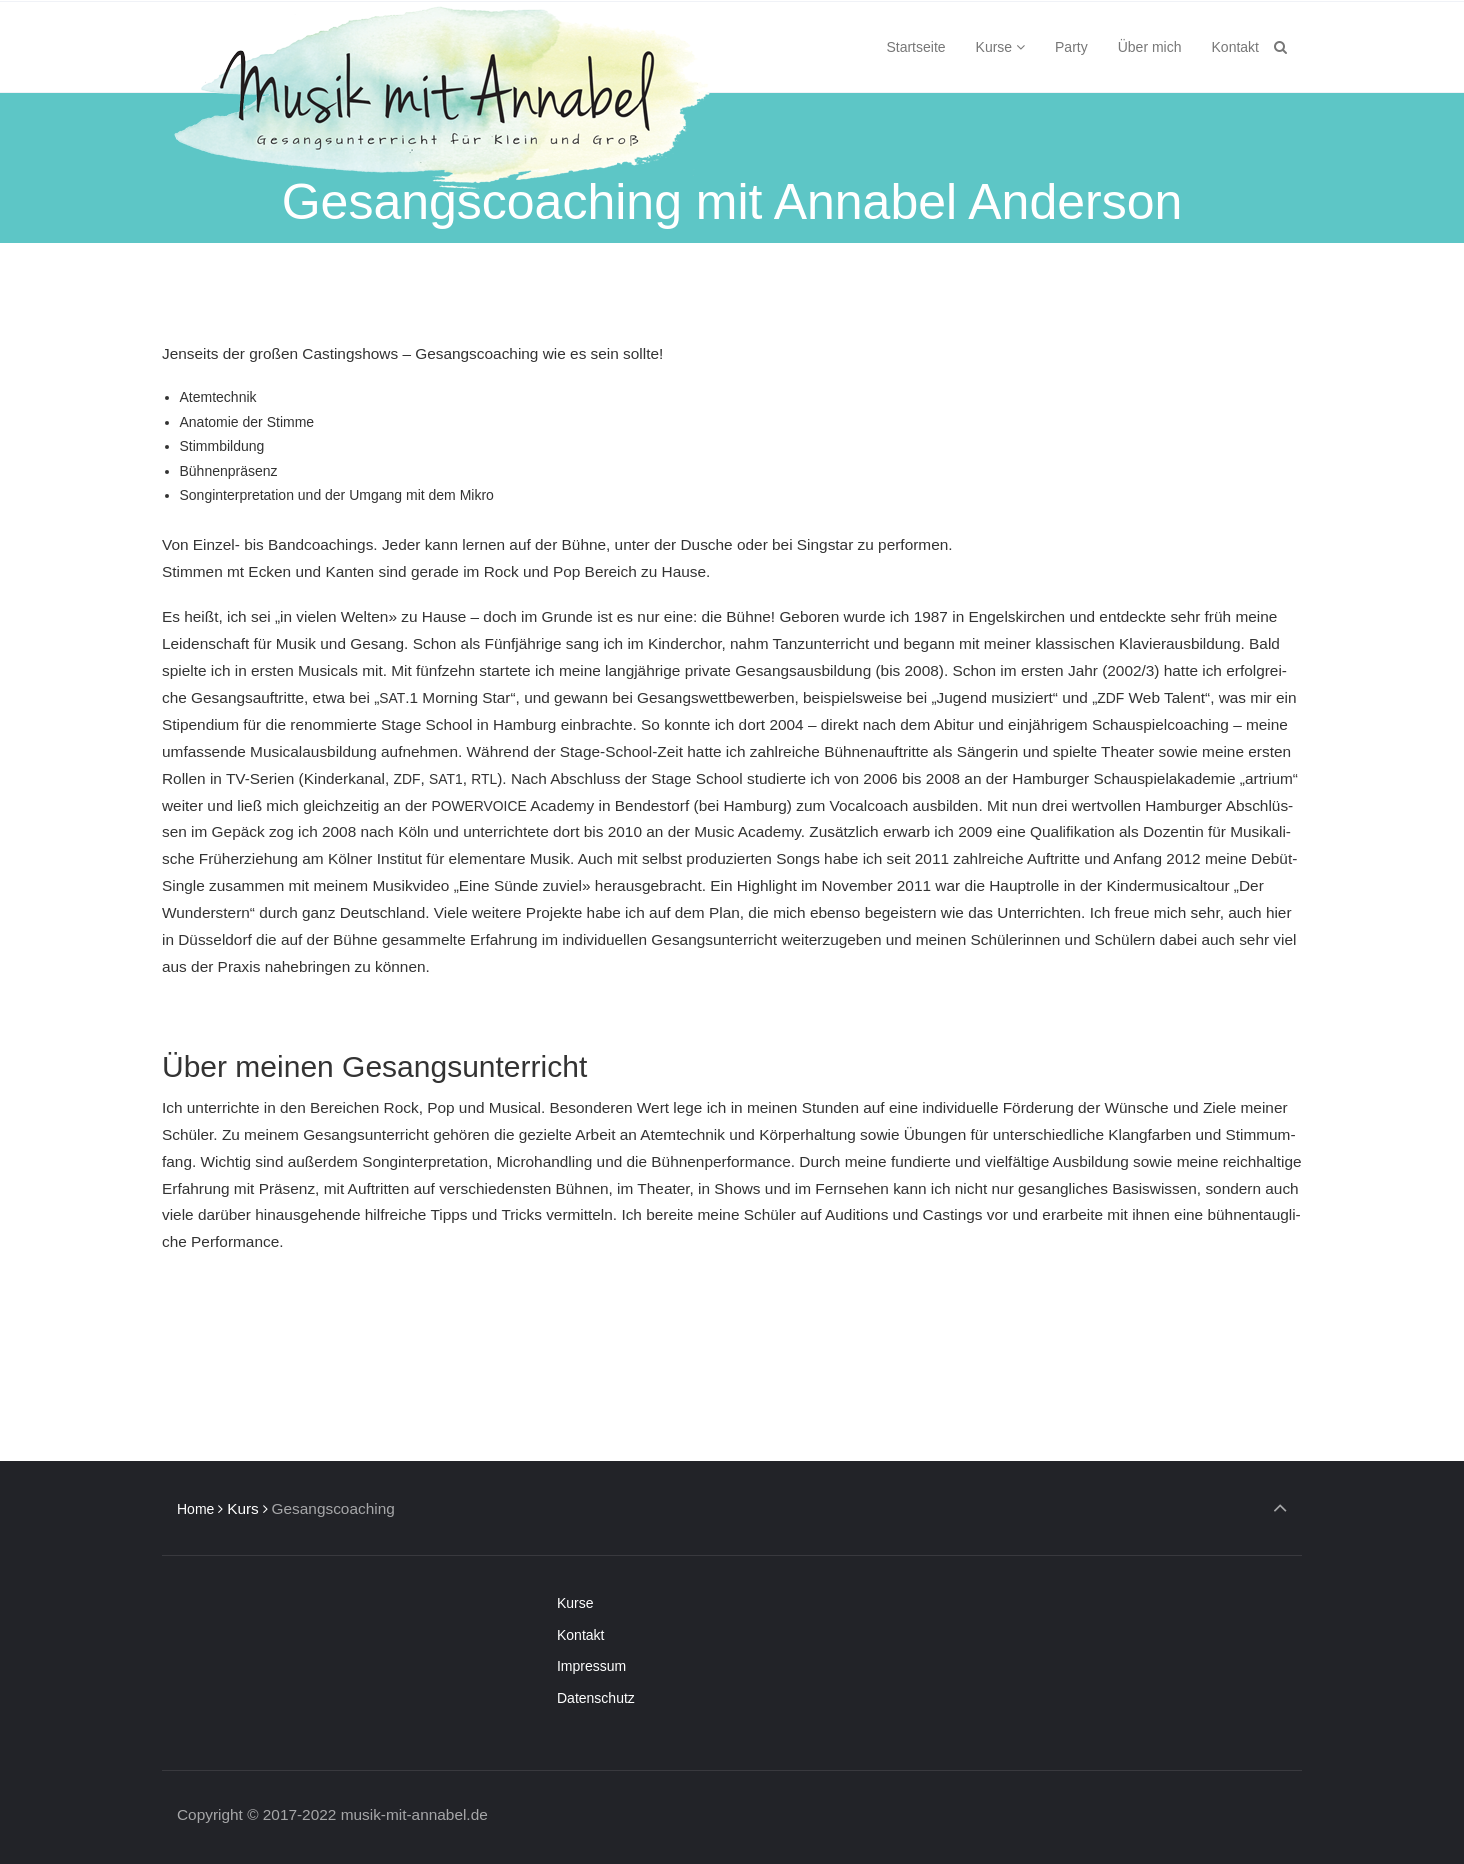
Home (195, 1509)
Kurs (243, 1508)
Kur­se (575, 1603)
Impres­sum (591, 1666)
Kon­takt (580, 1635)
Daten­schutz (596, 1698)
